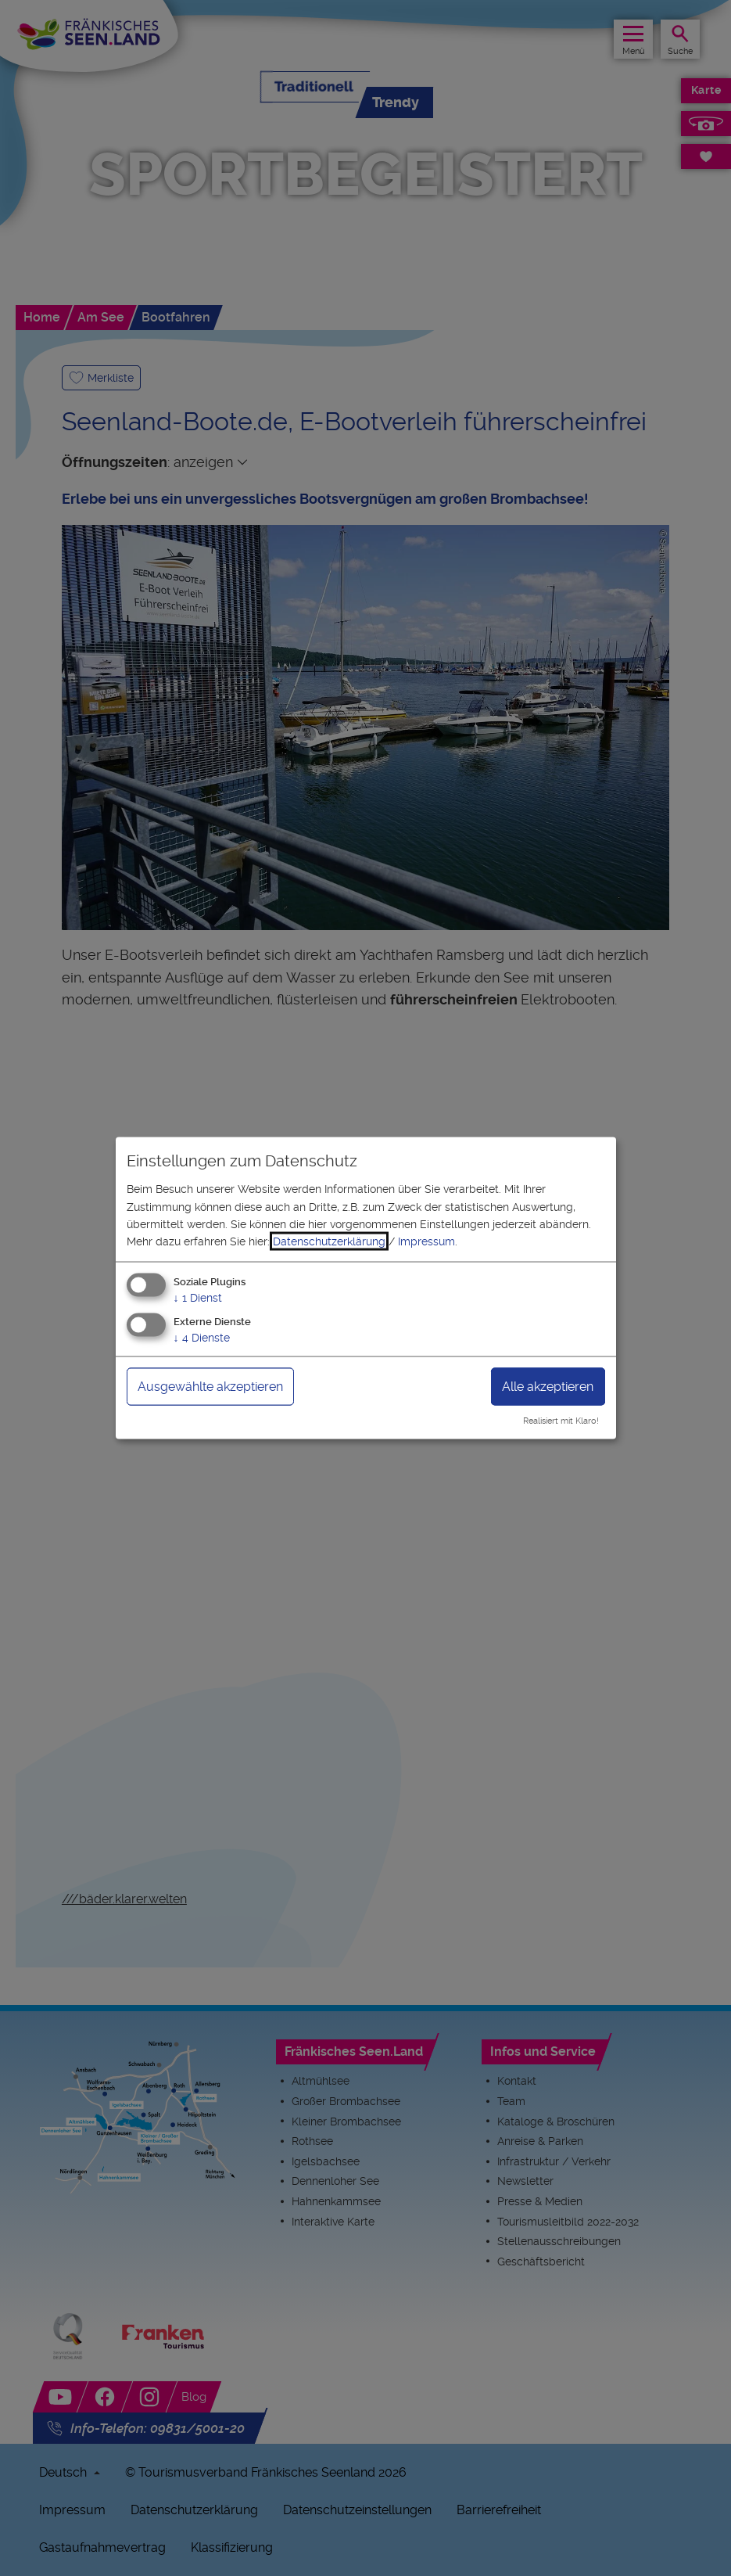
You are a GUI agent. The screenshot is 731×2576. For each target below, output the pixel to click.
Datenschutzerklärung (329, 1241)
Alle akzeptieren (547, 1385)
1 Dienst (198, 1297)
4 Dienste (202, 1337)
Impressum (426, 1241)
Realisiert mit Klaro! (561, 1421)
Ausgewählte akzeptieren (210, 1385)
